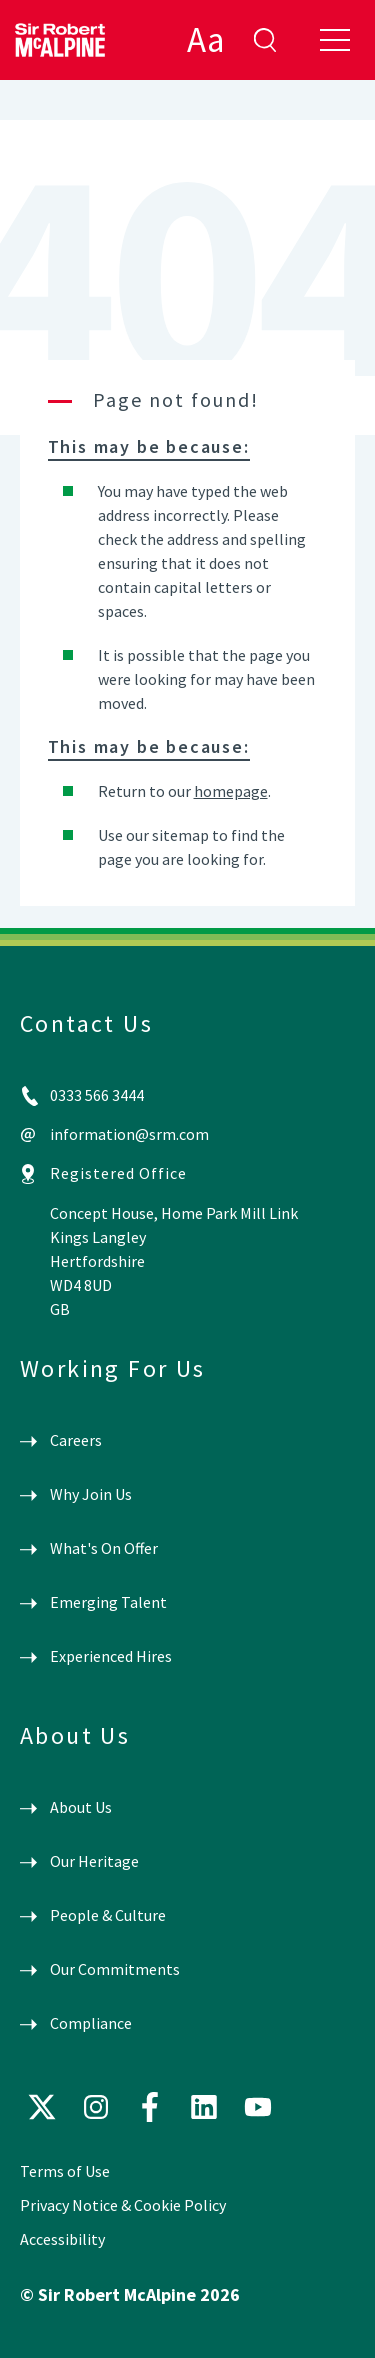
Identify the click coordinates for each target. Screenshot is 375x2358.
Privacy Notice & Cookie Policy (123, 2205)
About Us (81, 1807)
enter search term (265, 40)
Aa (205, 40)
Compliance (91, 2023)
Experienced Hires (111, 1656)
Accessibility (62, 2239)
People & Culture (108, 1915)
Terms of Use (65, 2171)
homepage (231, 791)
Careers (76, 1440)
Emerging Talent (108, 1602)
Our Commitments (115, 1969)
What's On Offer (104, 1548)
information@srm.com (129, 1134)
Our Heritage (94, 1861)
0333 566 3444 (97, 1095)
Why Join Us (91, 1494)
